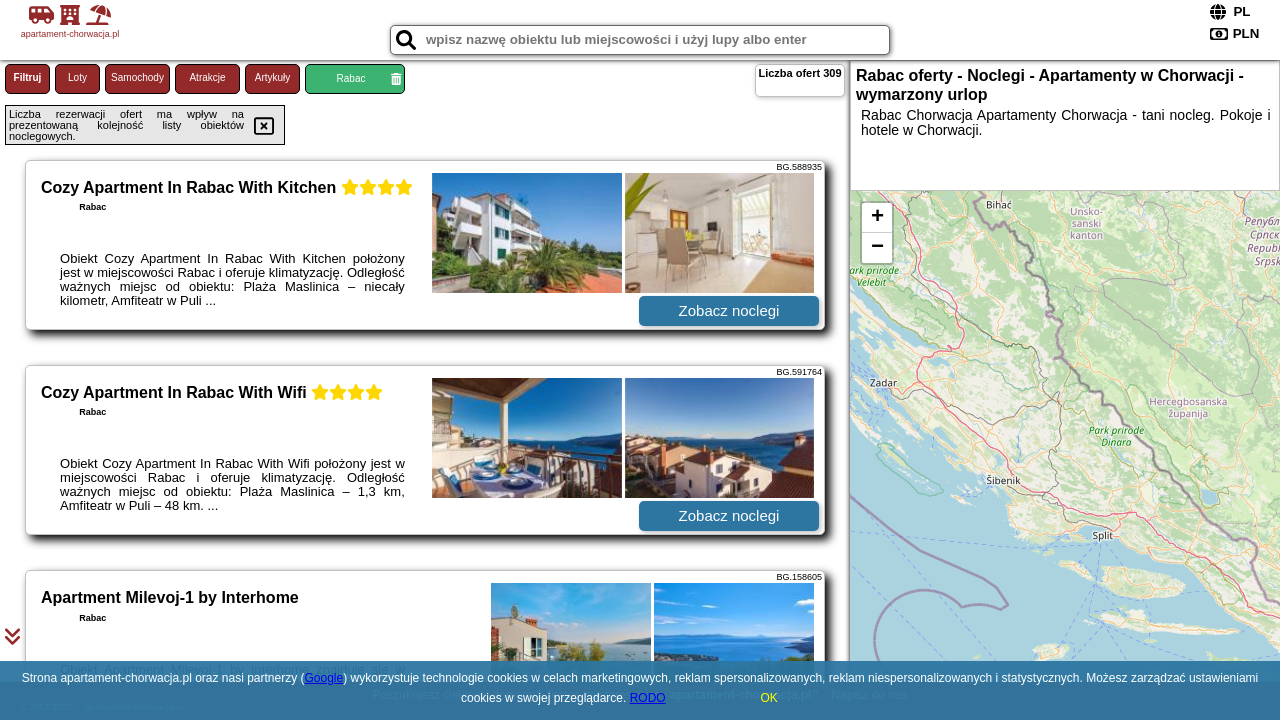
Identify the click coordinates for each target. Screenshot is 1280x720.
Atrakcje (207, 77)
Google (324, 678)
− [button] (877, 248)
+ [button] (877, 218)
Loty (77, 77)
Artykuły (273, 77)
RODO (648, 698)
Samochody (137, 77)
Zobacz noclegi (729, 310)
